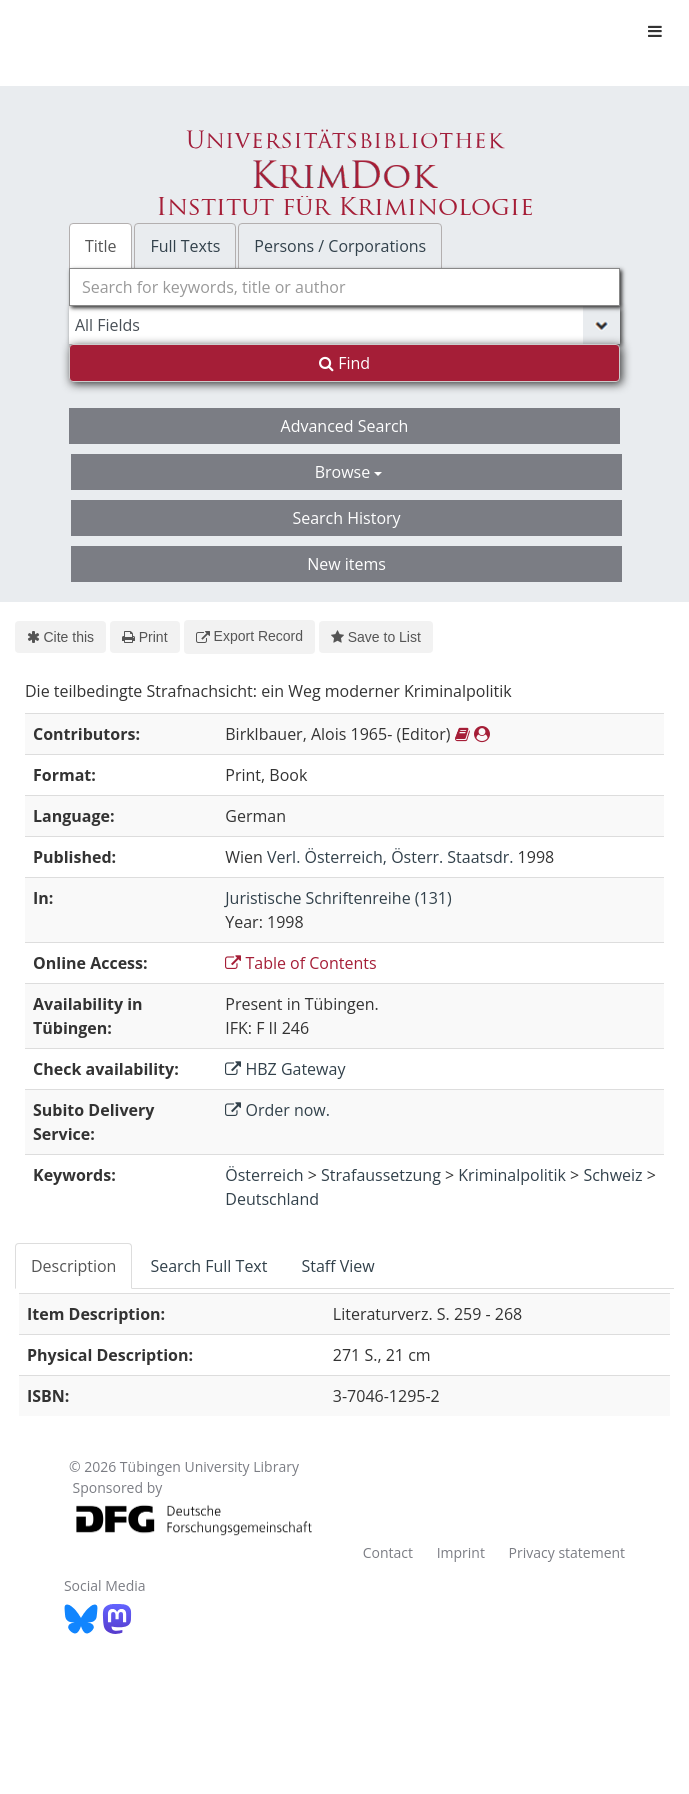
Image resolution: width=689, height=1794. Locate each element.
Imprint (461, 1552)
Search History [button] (346, 518)
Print (144, 637)
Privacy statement (567, 1552)
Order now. (277, 1110)
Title (101, 246)
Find (344, 363)
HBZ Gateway (285, 1069)
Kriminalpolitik (512, 1175)
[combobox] (344, 287)
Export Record (249, 636)
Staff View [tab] (337, 1266)
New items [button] (346, 564)
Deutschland (272, 1199)
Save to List (376, 637)
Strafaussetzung (381, 1175)
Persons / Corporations (340, 246)
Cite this (60, 637)
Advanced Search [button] (345, 426)
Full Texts (185, 246)
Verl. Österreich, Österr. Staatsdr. (390, 857)
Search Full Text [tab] (208, 1266)
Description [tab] (73, 1266)
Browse (349, 472)
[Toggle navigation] (655, 31)
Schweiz (612, 1175)
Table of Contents (300, 963)
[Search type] (344, 325)
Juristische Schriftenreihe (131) (338, 898)
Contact (388, 1552)
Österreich (264, 1175)
